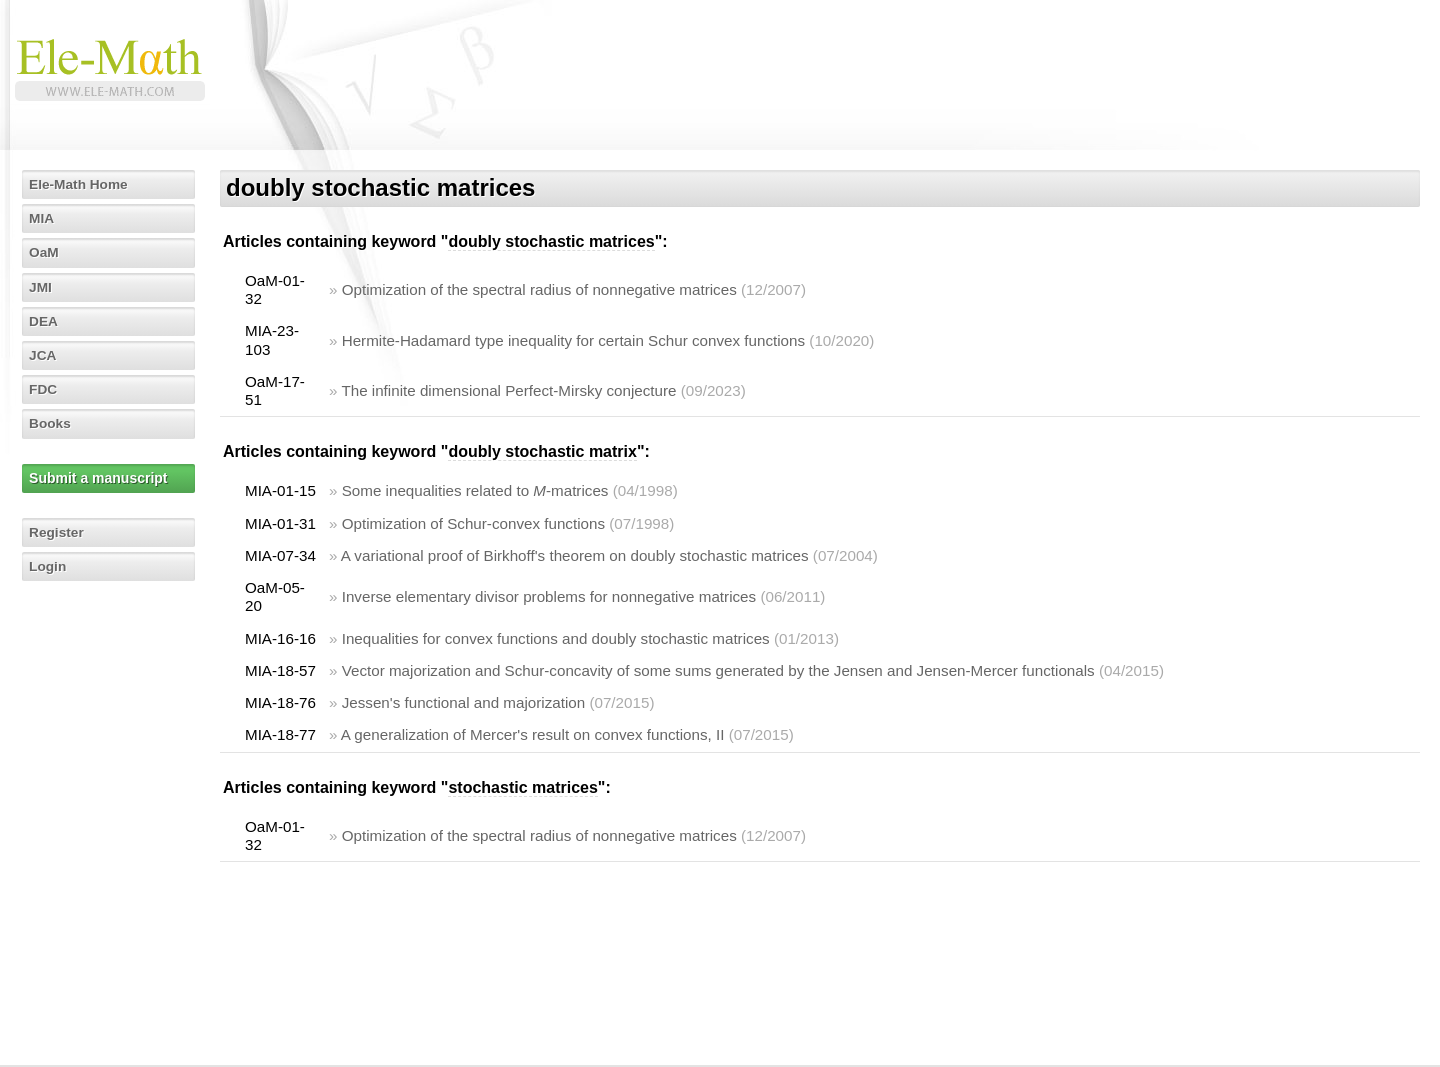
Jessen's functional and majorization (464, 702)
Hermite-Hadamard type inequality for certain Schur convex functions (573, 340)
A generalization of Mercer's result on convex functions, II (533, 734)
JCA (44, 355)
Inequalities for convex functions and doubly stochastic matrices (556, 638)
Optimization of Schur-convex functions (473, 523)
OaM (45, 252)
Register (58, 532)
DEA (45, 321)
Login (49, 566)
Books (51, 423)
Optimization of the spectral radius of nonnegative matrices (539, 289)
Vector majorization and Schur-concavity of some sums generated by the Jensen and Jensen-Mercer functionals (718, 670)
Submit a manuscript (99, 478)
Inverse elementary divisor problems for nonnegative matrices (549, 596)
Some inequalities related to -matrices (475, 490)
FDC (44, 389)
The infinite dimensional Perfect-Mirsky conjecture (508, 390)
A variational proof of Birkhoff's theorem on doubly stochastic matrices (575, 555)
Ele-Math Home (80, 184)
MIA (43, 218)
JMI (41, 287)
